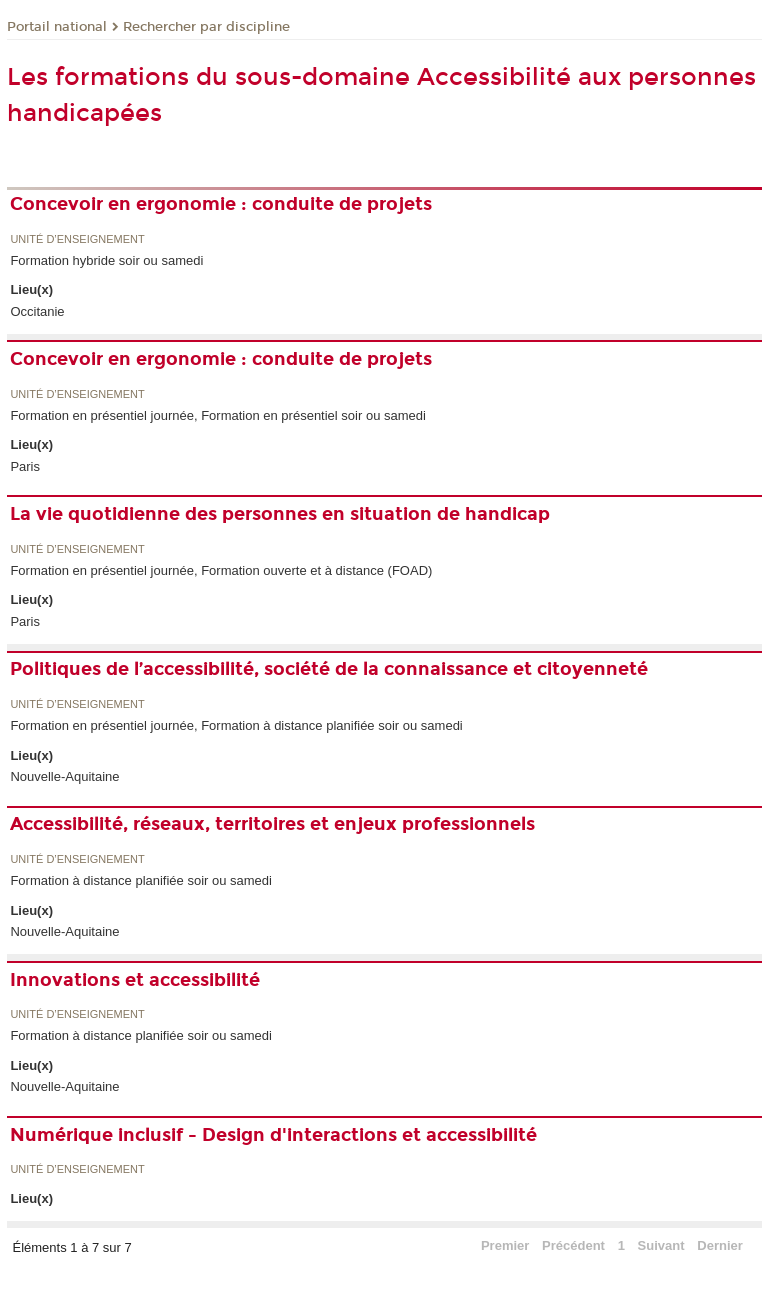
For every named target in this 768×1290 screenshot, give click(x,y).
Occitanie (37, 311)
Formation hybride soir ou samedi (106, 260)
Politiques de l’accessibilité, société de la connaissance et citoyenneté (329, 669)
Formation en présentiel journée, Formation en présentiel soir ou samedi (218, 415)
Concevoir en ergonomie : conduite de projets (221, 204)
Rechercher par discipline (206, 27)
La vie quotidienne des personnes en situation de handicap (280, 514)
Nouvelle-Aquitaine (64, 776)
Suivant (661, 1245)
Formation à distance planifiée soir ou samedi (141, 880)
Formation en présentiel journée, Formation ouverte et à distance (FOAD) (221, 570)
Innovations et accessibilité (135, 980)
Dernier (720, 1245)
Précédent (573, 1245)
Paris (25, 466)
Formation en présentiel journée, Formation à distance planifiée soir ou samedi (236, 725)
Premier (505, 1245)
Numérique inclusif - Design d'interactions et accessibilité (273, 1135)
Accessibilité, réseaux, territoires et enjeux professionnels (272, 824)
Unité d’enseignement (77, 239)
